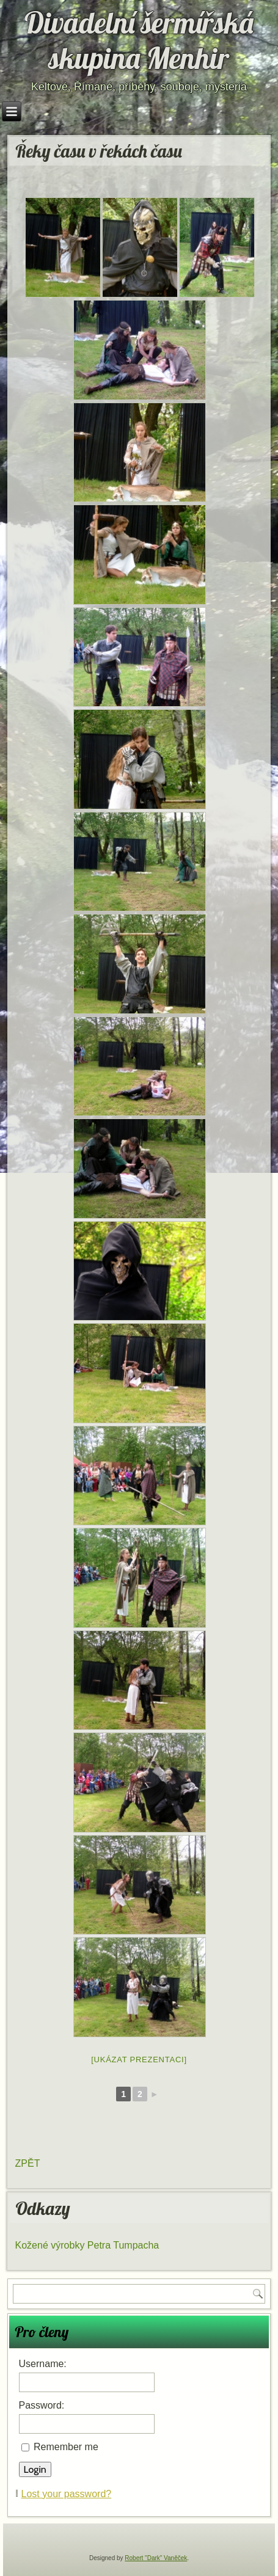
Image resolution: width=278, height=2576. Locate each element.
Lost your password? (66, 2494)
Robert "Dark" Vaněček (156, 2558)
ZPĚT (27, 2163)
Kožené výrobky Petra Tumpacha (87, 2245)
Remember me (66, 2447)
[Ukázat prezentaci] (139, 2059)
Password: (42, 2405)
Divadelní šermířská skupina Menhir (139, 40)
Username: (43, 2364)
